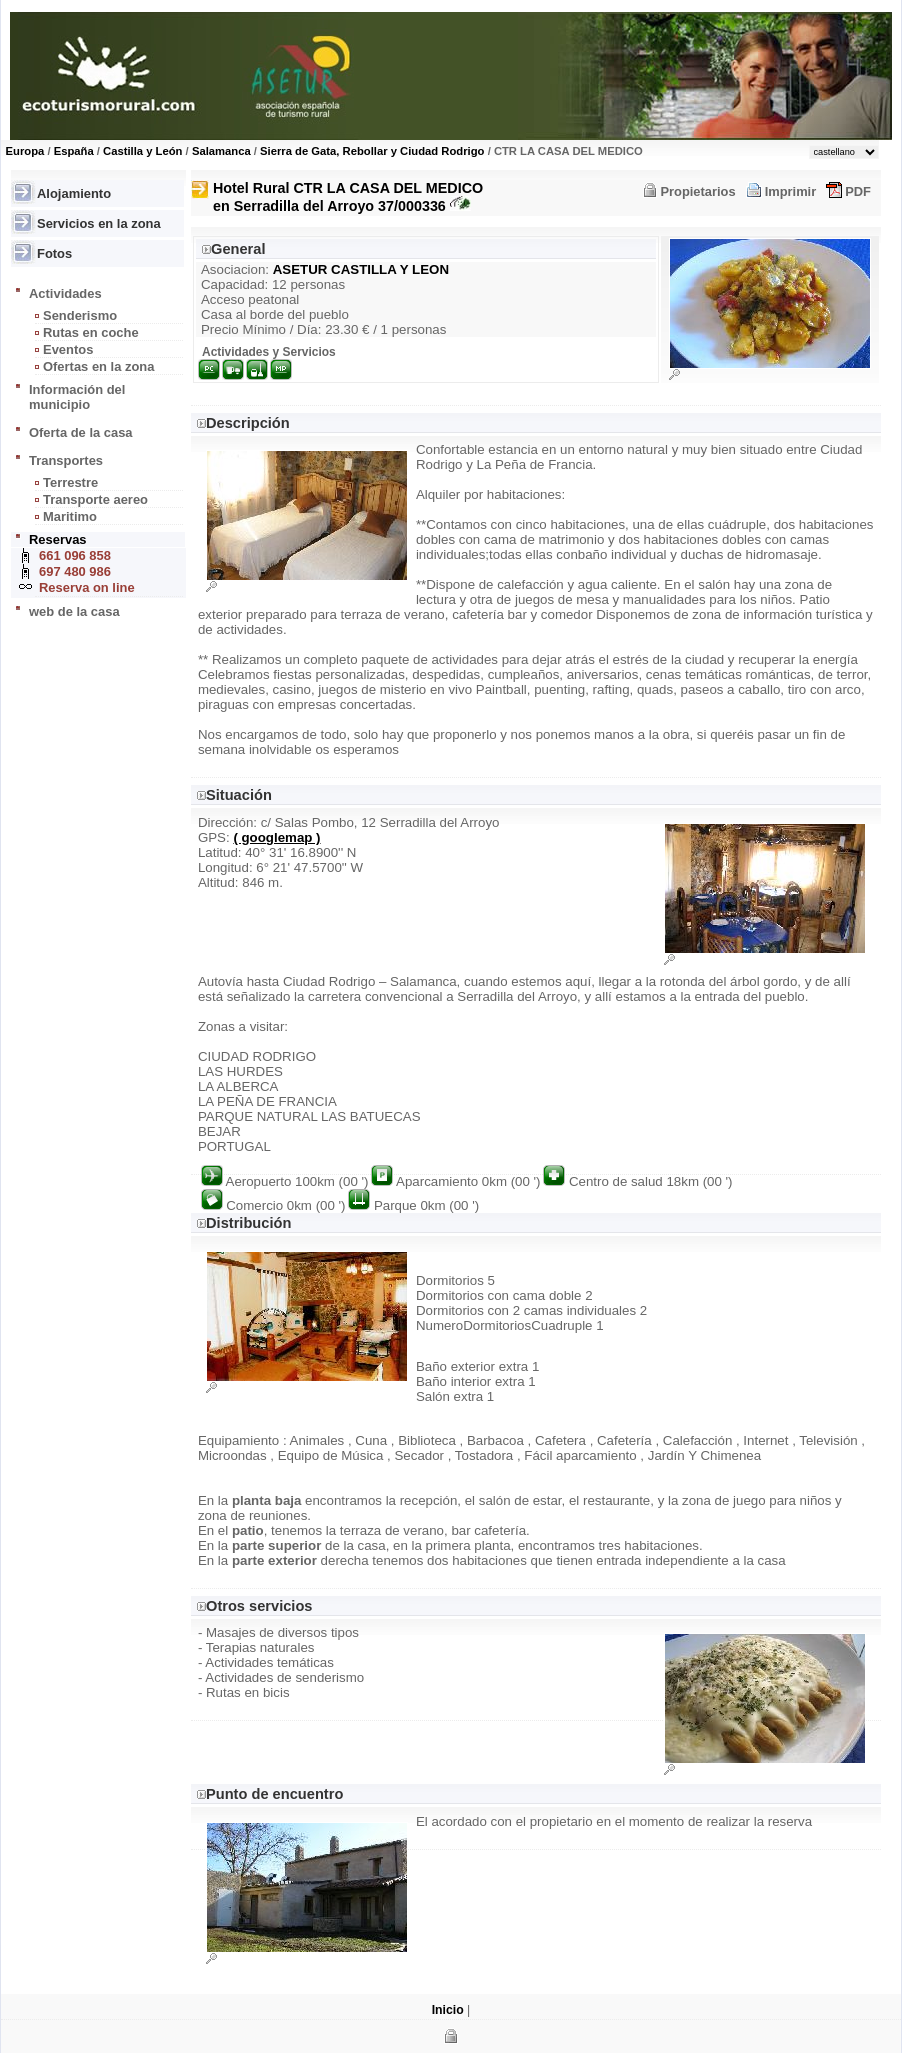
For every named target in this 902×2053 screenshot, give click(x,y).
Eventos (68, 349)
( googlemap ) (276, 837)
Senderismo (80, 315)
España (74, 151)
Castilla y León (142, 151)
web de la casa (74, 611)
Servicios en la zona (99, 223)
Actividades (65, 293)
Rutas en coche (91, 332)
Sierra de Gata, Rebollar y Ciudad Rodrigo (372, 151)
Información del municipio (77, 397)
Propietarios (697, 191)
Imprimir (791, 191)
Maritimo (70, 516)
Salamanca (221, 151)
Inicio (448, 2010)
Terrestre (70, 482)
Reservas (58, 539)
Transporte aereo (95, 499)
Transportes (66, 460)
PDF (858, 191)
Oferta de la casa (81, 432)
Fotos (54, 253)
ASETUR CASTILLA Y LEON (361, 269)
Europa (25, 151)
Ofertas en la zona (98, 366)
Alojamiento (74, 193)
